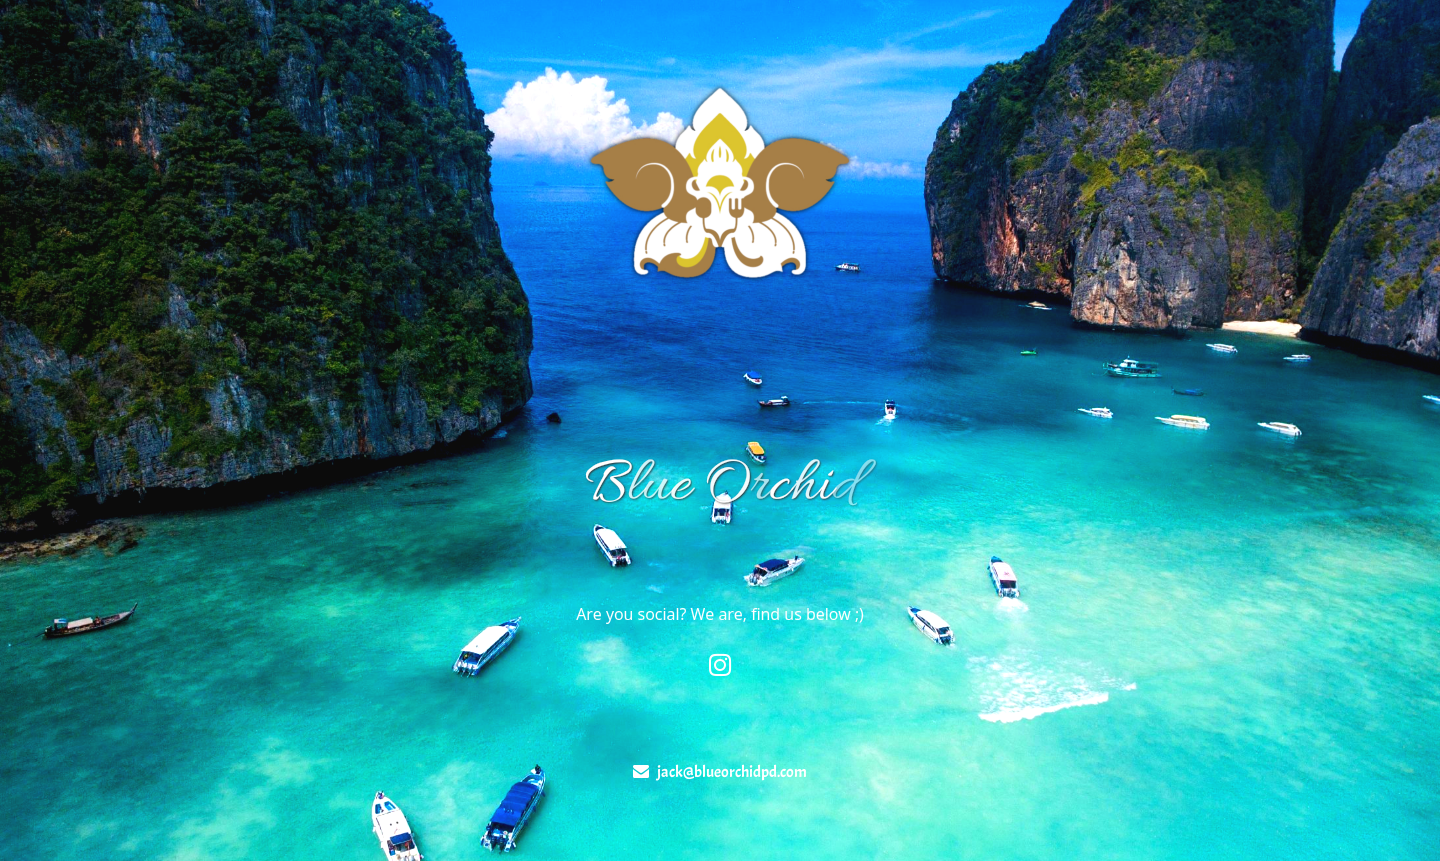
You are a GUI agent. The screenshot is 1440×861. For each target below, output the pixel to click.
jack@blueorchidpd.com (732, 772)
